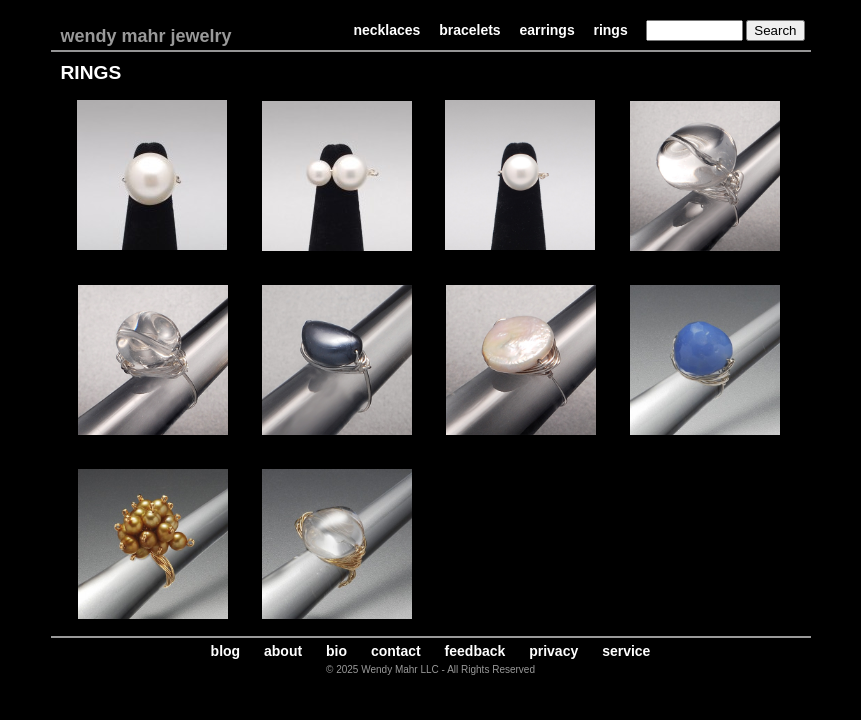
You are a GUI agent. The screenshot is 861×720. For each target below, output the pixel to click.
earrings (546, 30)
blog (226, 651)
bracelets (469, 30)
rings (610, 30)
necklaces (386, 30)
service (626, 651)
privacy (553, 651)
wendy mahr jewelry (146, 36)
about (283, 651)
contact (396, 651)
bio (336, 651)
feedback (475, 651)
